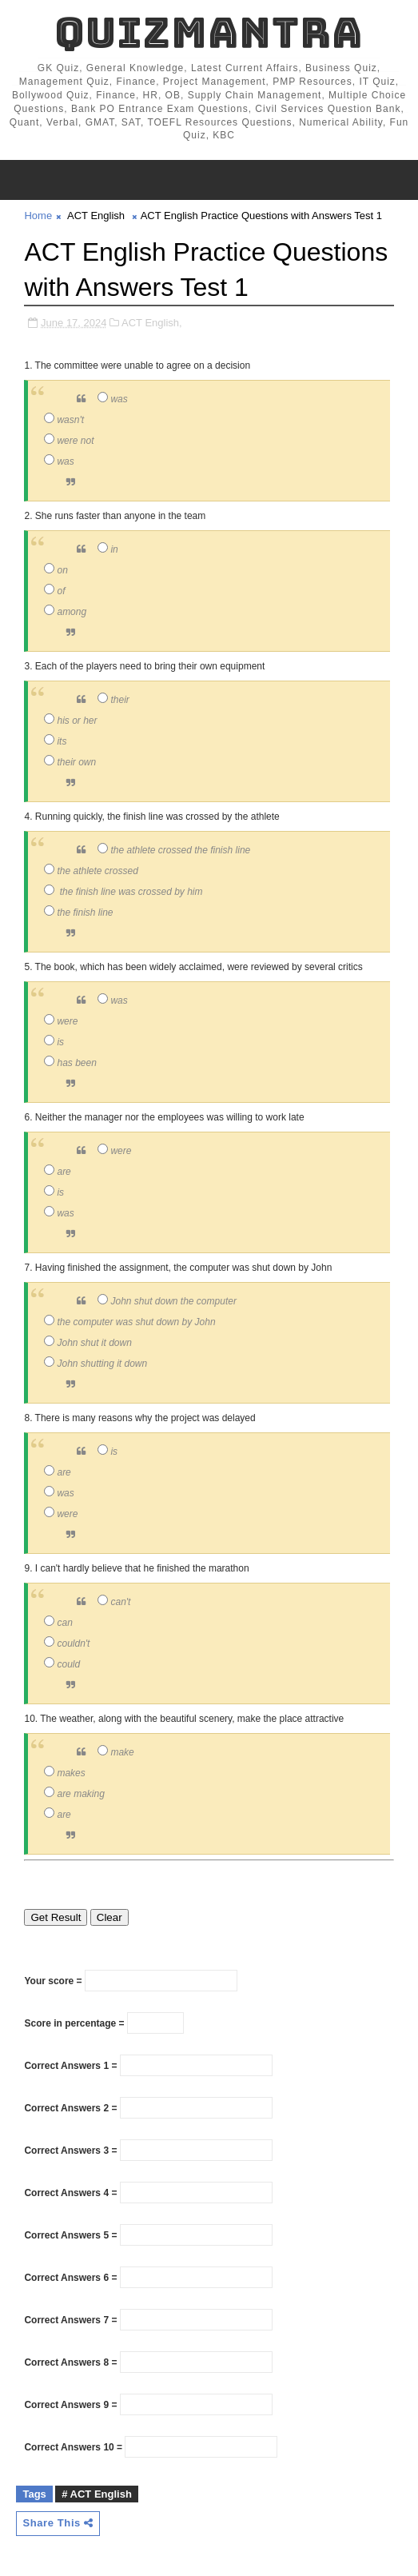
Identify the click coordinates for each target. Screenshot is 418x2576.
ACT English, (151, 323)
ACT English (96, 216)
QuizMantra (208, 32)
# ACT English (97, 2494)
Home (38, 216)
